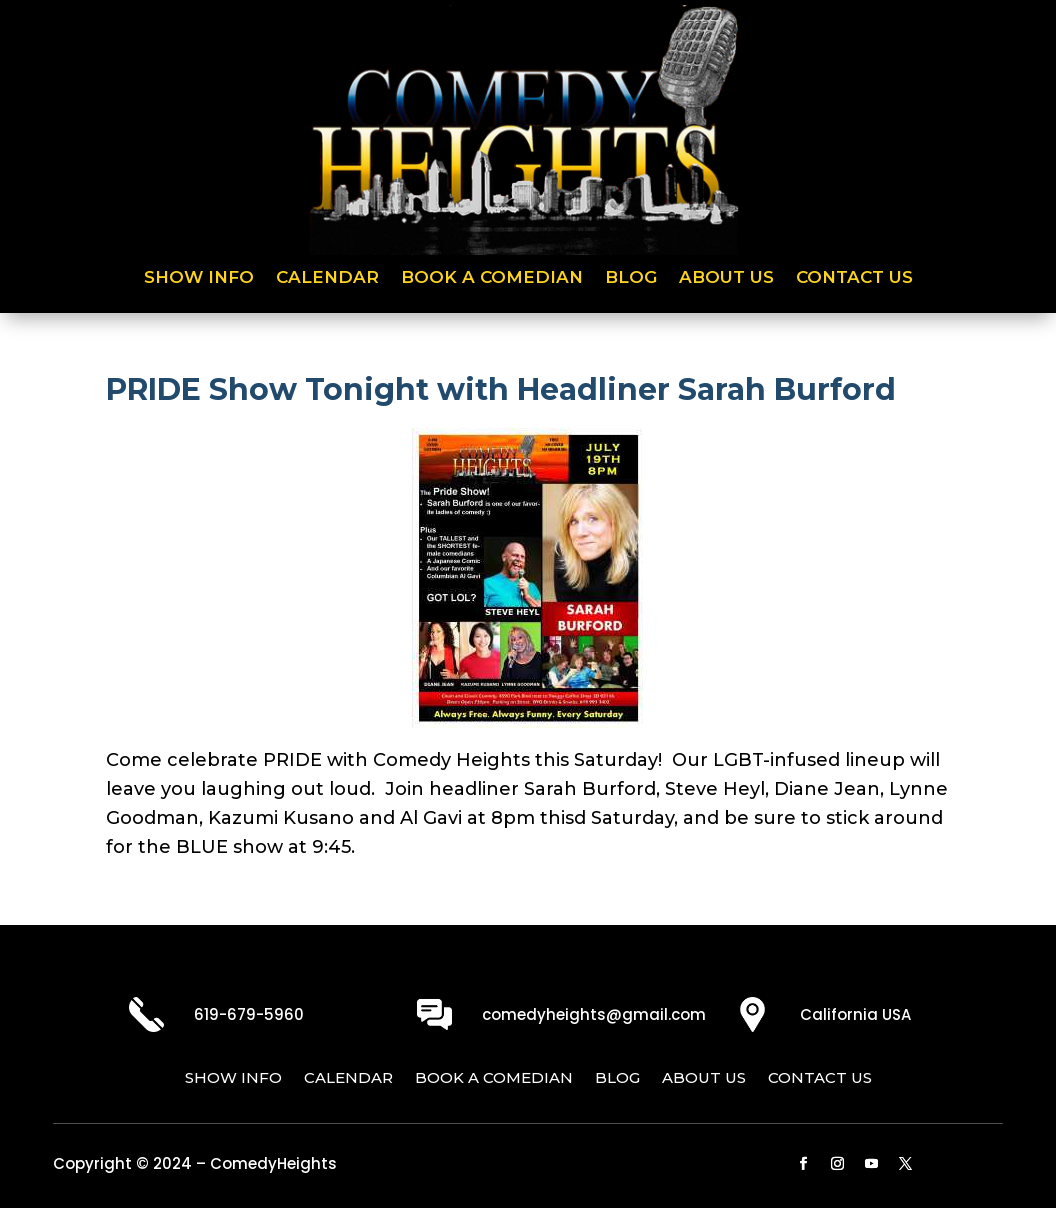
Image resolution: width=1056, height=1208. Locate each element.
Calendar (327, 278)
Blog (631, 278)
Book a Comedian (492, 278)
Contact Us (854, 278)
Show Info (199, 278)
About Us (726, 278)
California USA (855, 1014)
